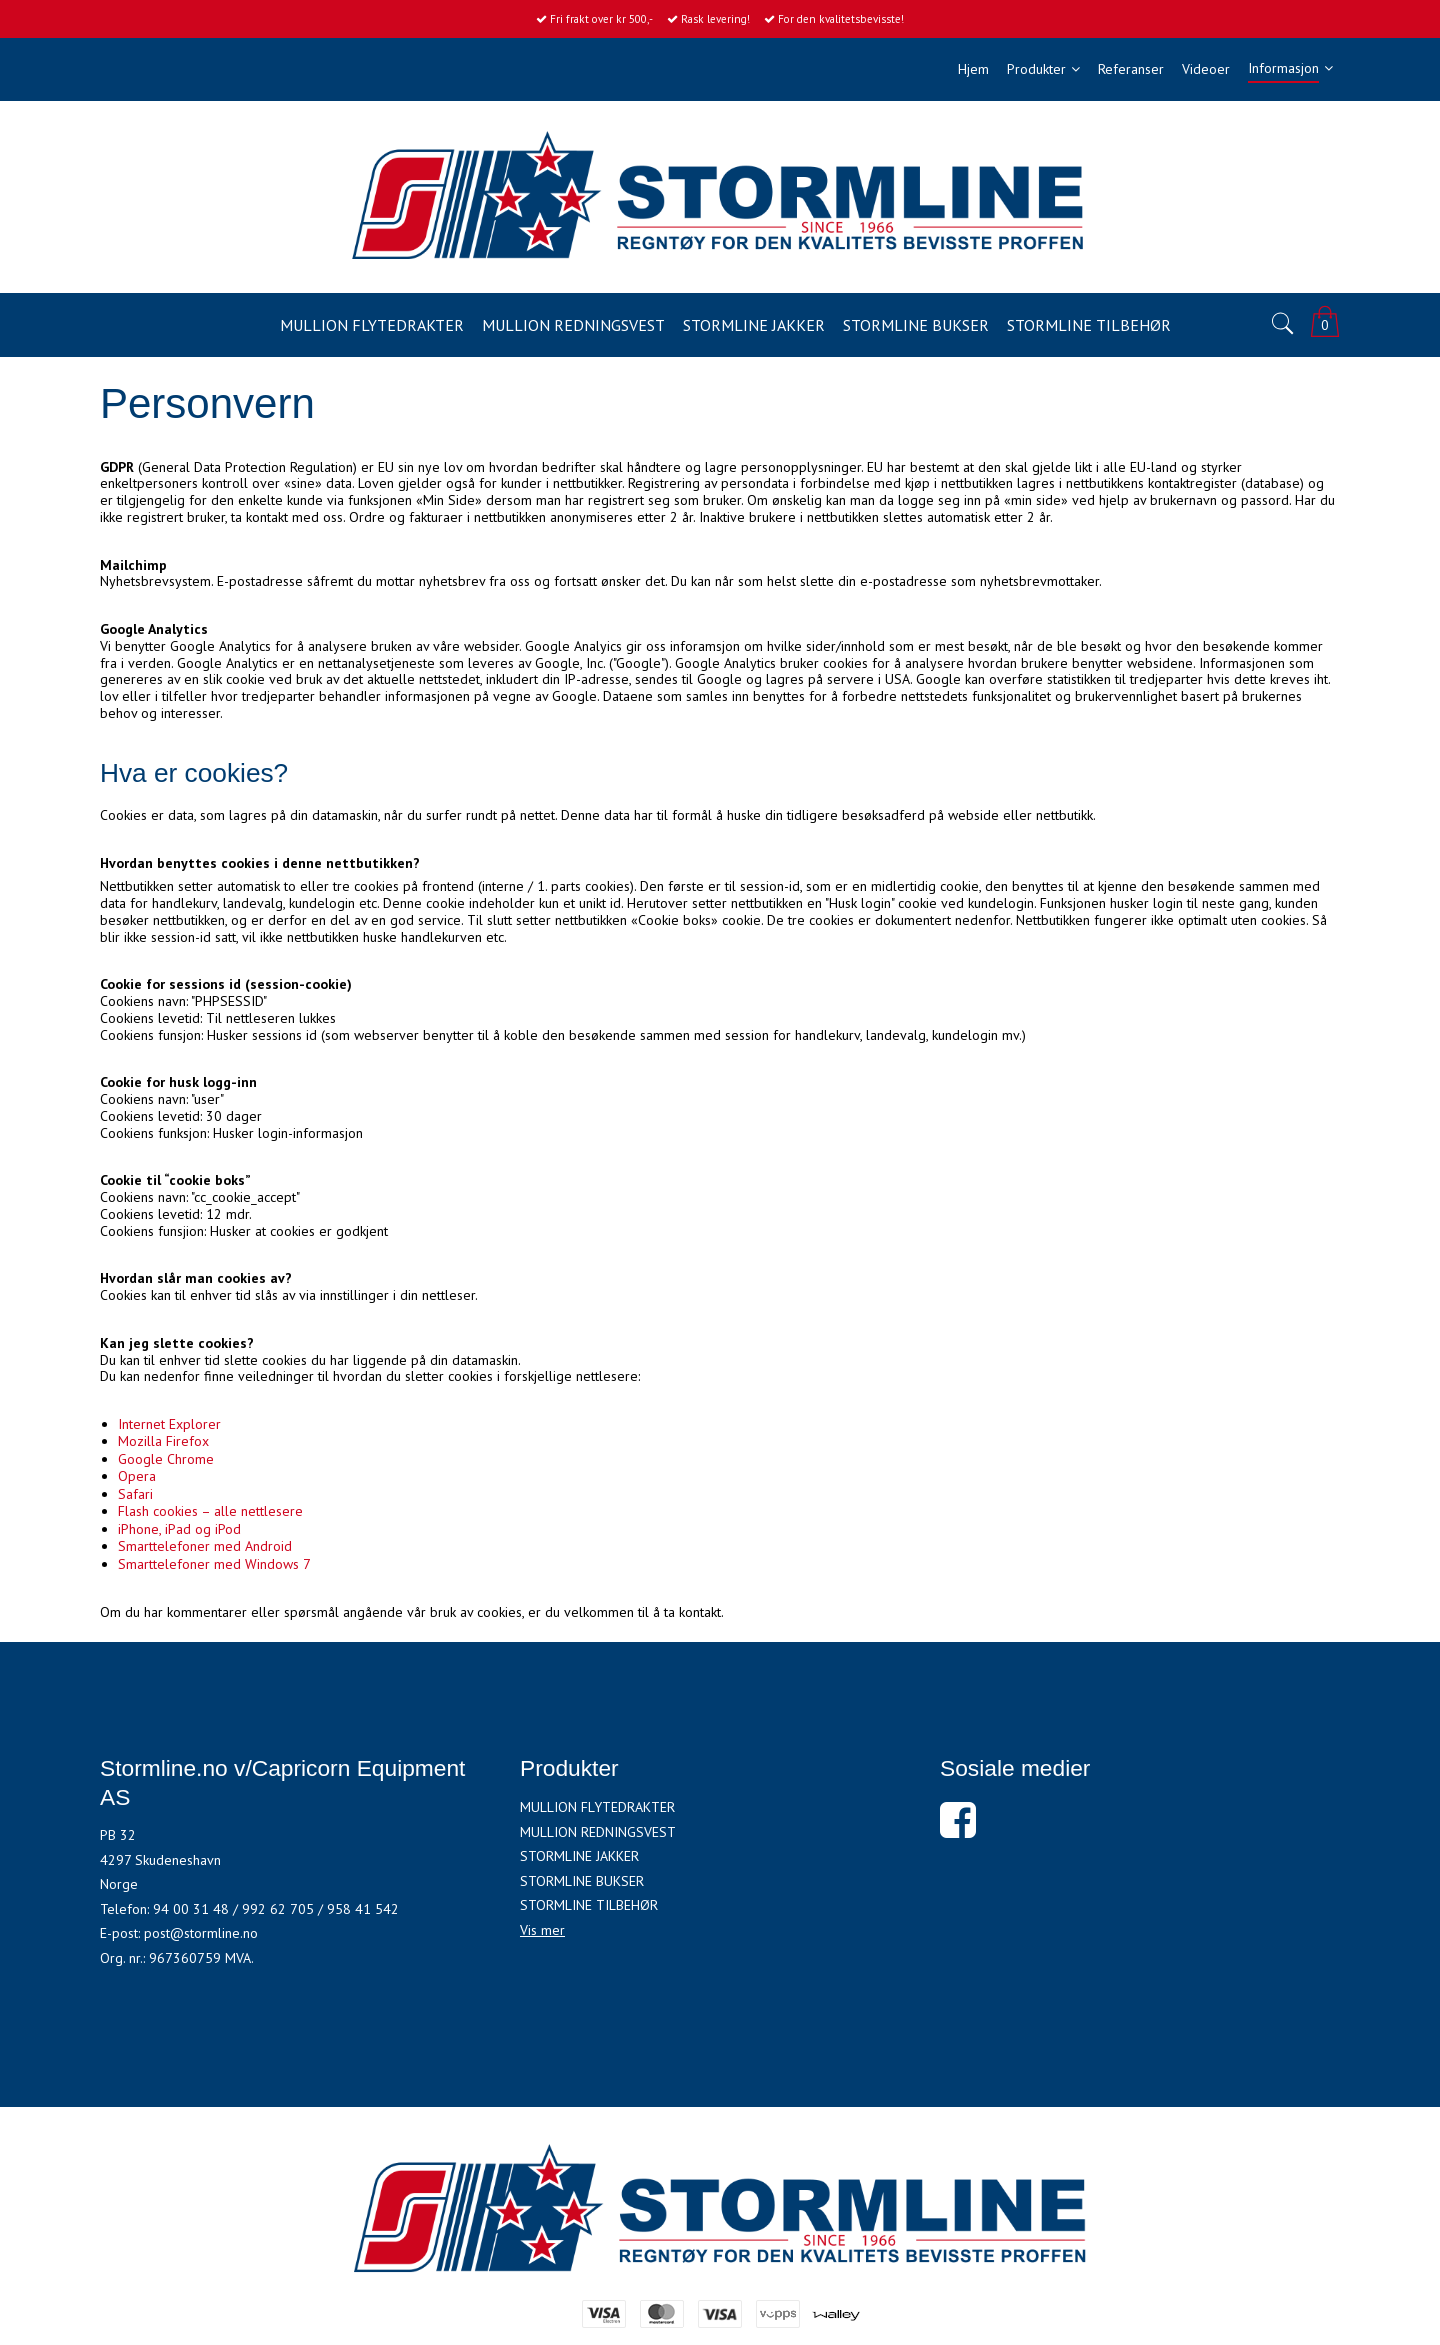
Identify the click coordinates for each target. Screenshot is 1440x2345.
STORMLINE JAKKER (579, 1856)
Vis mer (542, 1930)
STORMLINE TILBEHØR (589, 1905)
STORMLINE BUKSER (582, 1881)
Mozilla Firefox (163, 1441)
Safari (135, 1494)
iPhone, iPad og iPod (179, 1529)
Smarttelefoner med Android (205, 1546)
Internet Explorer (169, 1424)
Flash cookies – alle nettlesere (210, 1511)
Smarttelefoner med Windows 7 (214, 1564)
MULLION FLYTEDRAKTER (597, 1807)
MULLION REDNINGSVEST (598, 1832)
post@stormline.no (201, 1933)
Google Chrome (166, 1459)
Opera (137, 1476)
